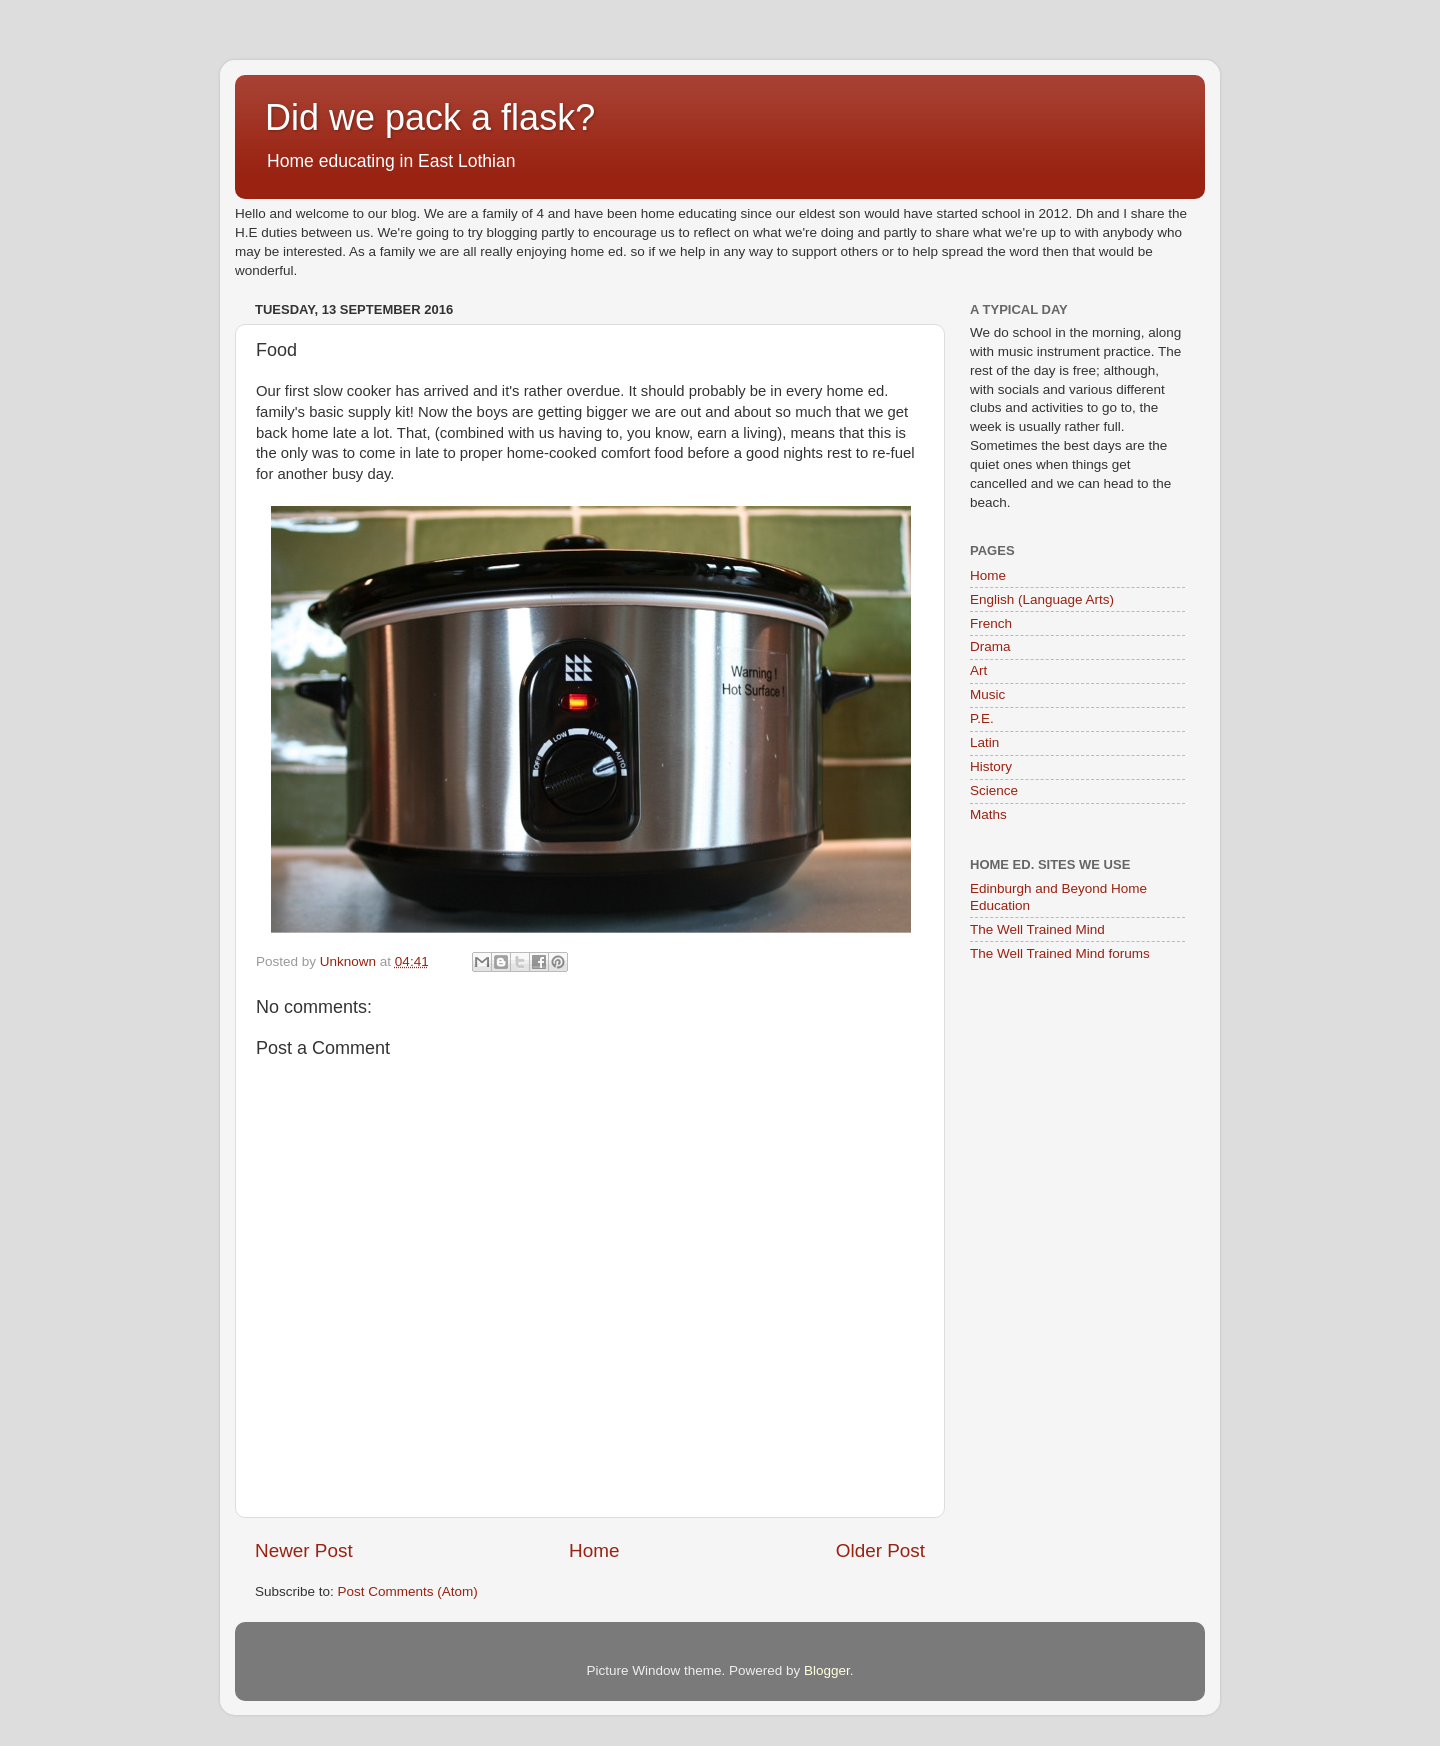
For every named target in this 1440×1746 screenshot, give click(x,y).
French (991, 623)
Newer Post (304, 1550)
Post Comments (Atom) (408, 1591)
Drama (990, 646)
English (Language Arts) (1042, 599)
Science (994, 790)
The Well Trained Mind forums (1060, 953)
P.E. (982, 718)
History (991, 766)
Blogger (827, 1670)
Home (594, 1550)
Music (987, 694)
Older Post (880, 1550)
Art (978, 670)
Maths (988, 814)
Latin (984, 742)
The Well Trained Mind (1037, 929)
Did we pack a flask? (430, 117)
